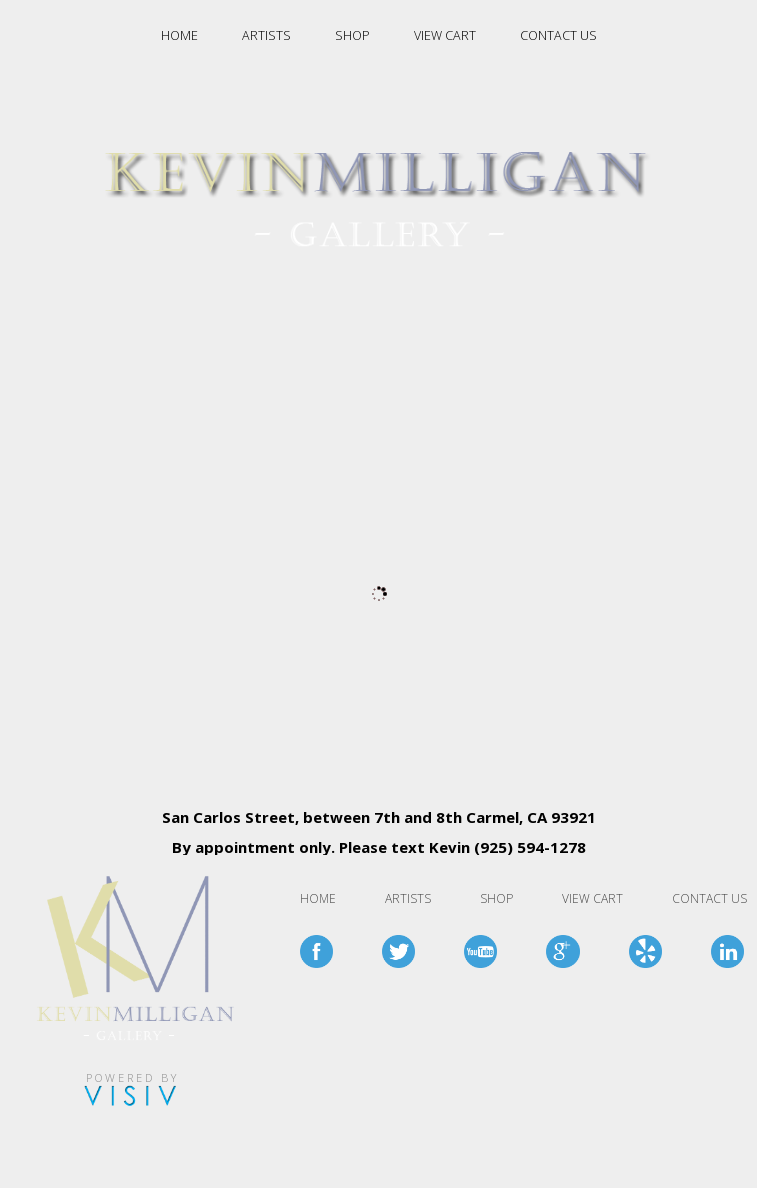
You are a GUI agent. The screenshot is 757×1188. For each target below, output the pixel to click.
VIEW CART (445, 35)
